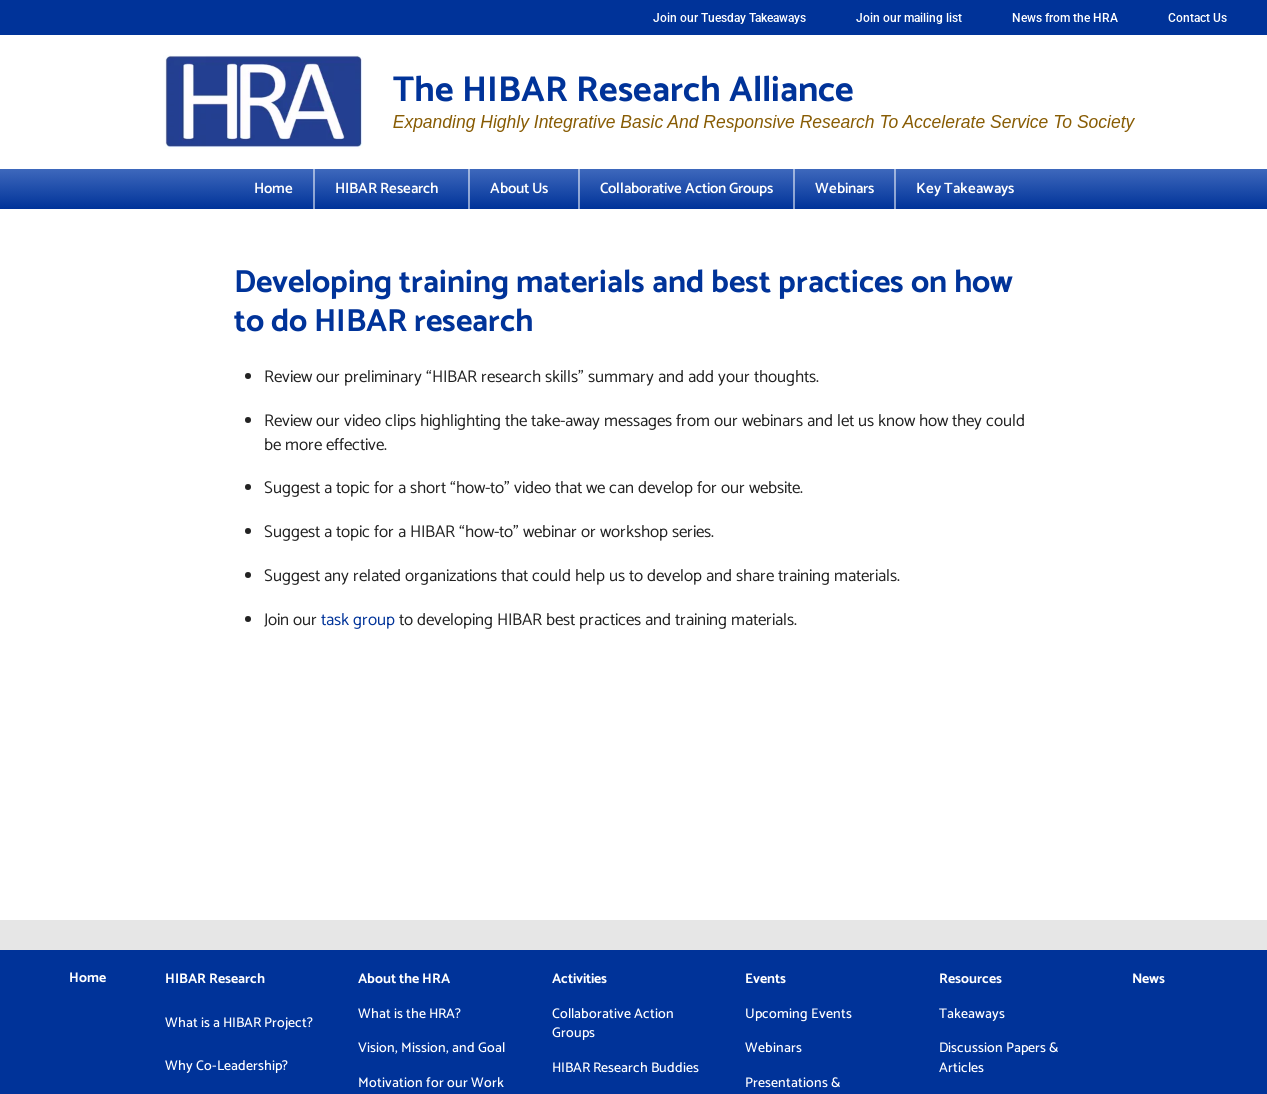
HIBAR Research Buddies (625, 1068)
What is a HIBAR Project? (239, 1023)
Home (273, 188)
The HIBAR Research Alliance (623, 90)
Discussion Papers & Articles (998, 1058)
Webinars (844, 188)
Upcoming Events (798, 1014)
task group (358, 620)
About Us (524, 188)
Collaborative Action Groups (686, 188)
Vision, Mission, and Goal (431, 1048)
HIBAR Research (391, 188)
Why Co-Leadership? (226, 1066)
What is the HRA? (409, 1014)
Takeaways (972, 1014)
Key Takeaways (965, 188)
